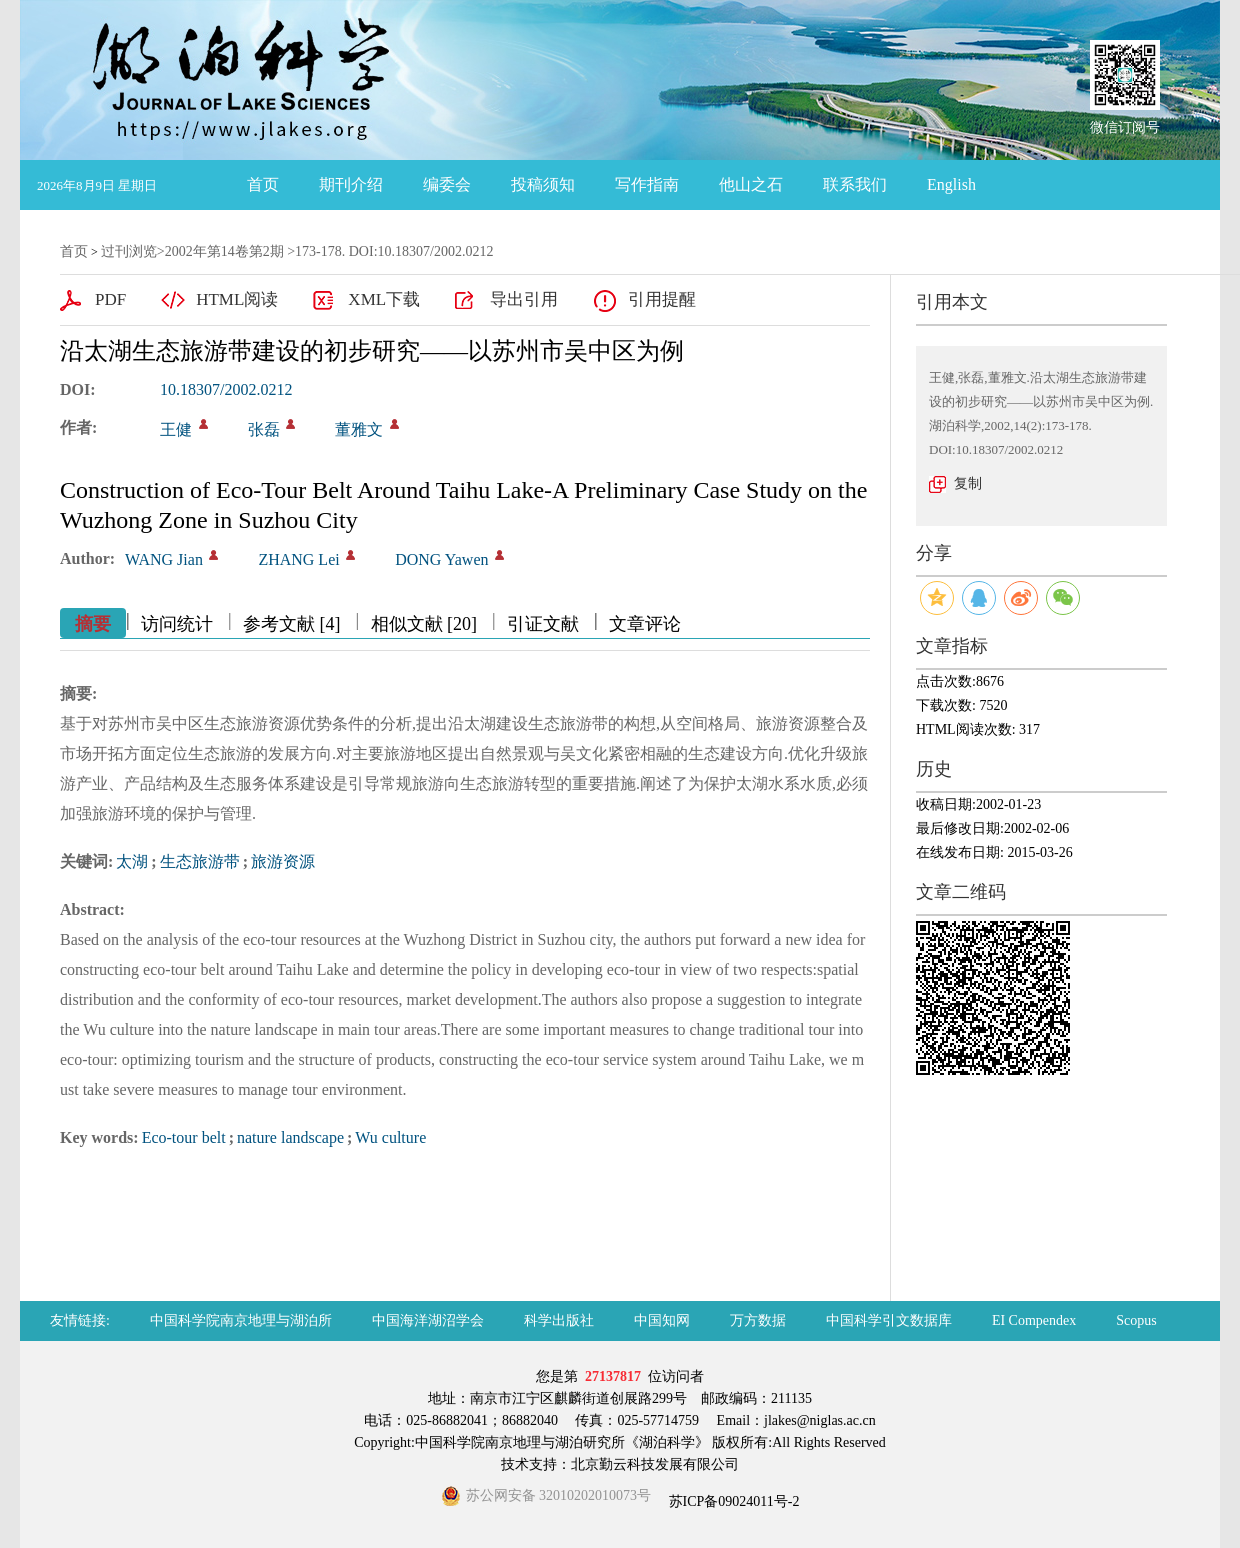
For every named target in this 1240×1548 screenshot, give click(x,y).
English (951, 184)
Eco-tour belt (184, 1137)
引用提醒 (662, 299)
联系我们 (855, 184)
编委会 (447, 184)
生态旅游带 (200, 861)
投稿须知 (543, 184)
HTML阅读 (237, 299)
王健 (176, 429)
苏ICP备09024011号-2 (732, 1501)
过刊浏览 (129, 251)
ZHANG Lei (298, 559)
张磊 (264, 429)
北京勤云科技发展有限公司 (655, 1464)
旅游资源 (283, 861)
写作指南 (647, 184)
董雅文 (359, 429)
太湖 (132, 861)
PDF (110, 299)
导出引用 (524, 299)
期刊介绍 (351, 184)
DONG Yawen (441, 559)
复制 (968, 483)
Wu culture (390, 1137)
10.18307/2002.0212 (226, 389)
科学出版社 (559, 1320)
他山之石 (751, 184)
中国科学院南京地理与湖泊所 (241, 1320)
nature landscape (290, 1137)
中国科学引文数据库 (889, 1320)
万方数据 (758, 1320)
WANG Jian (164, 559)
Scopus (1136, 1320)
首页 (263, 184)
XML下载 (384, 299)
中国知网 (662, 1320)
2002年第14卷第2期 (224, 251)
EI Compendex (1034, 1320)
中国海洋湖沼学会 (428, 1320)
